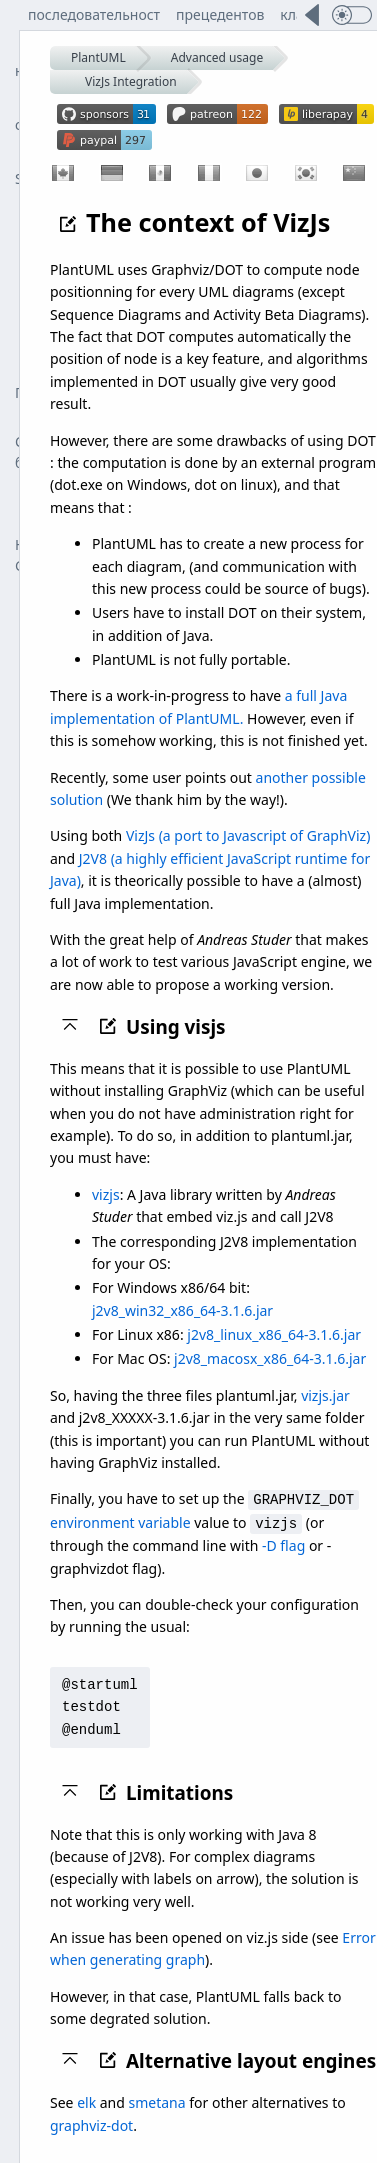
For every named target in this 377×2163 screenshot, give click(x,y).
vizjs (106, 1194)
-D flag (283, 1543)
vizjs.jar (325, 1395)
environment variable (120, 1521)
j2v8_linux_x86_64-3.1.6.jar (274, 1334)
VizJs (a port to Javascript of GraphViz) (248, 835)
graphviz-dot (91, 2123)
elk (86, 2100)
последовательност (94, 14)
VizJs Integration (131, 81)
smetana (157, 2100)
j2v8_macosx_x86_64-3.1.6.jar (270, 1358)
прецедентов (220, 14)
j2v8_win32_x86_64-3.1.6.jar (182, 1310)
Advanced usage (217, 57)
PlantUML (98, 57)
